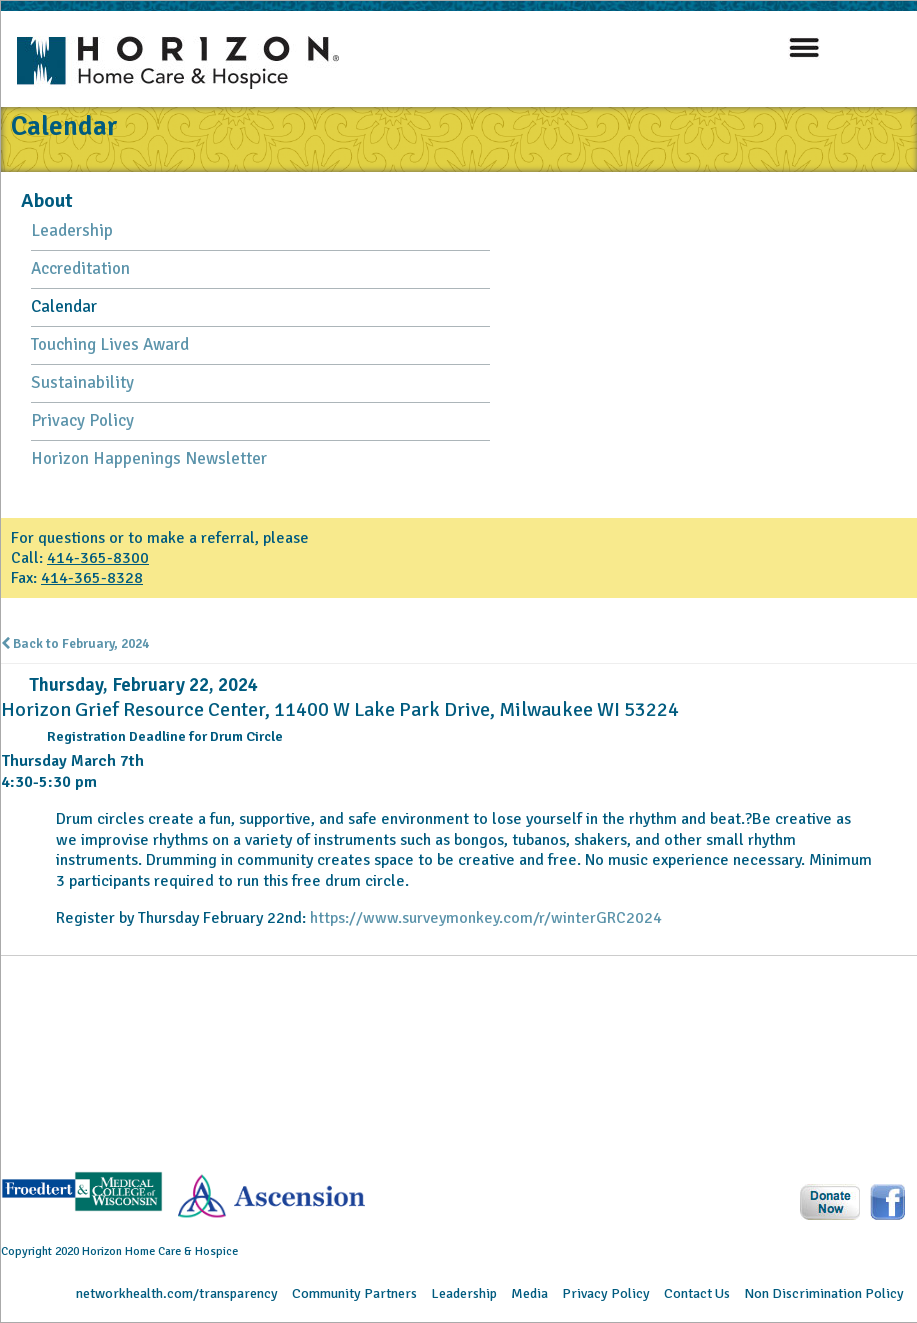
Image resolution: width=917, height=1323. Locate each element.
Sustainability (82, 382)
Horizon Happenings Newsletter (149, 458)
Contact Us (697, 1293)
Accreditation (80, 268)
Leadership (72, 230)
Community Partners (354, 1293)
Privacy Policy (82, 420)
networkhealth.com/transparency (177, 1293)
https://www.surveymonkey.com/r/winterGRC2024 (486, 918)
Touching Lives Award (110, 344)
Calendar (64, 306)
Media (529, 1293)
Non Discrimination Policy (824, 1293)
